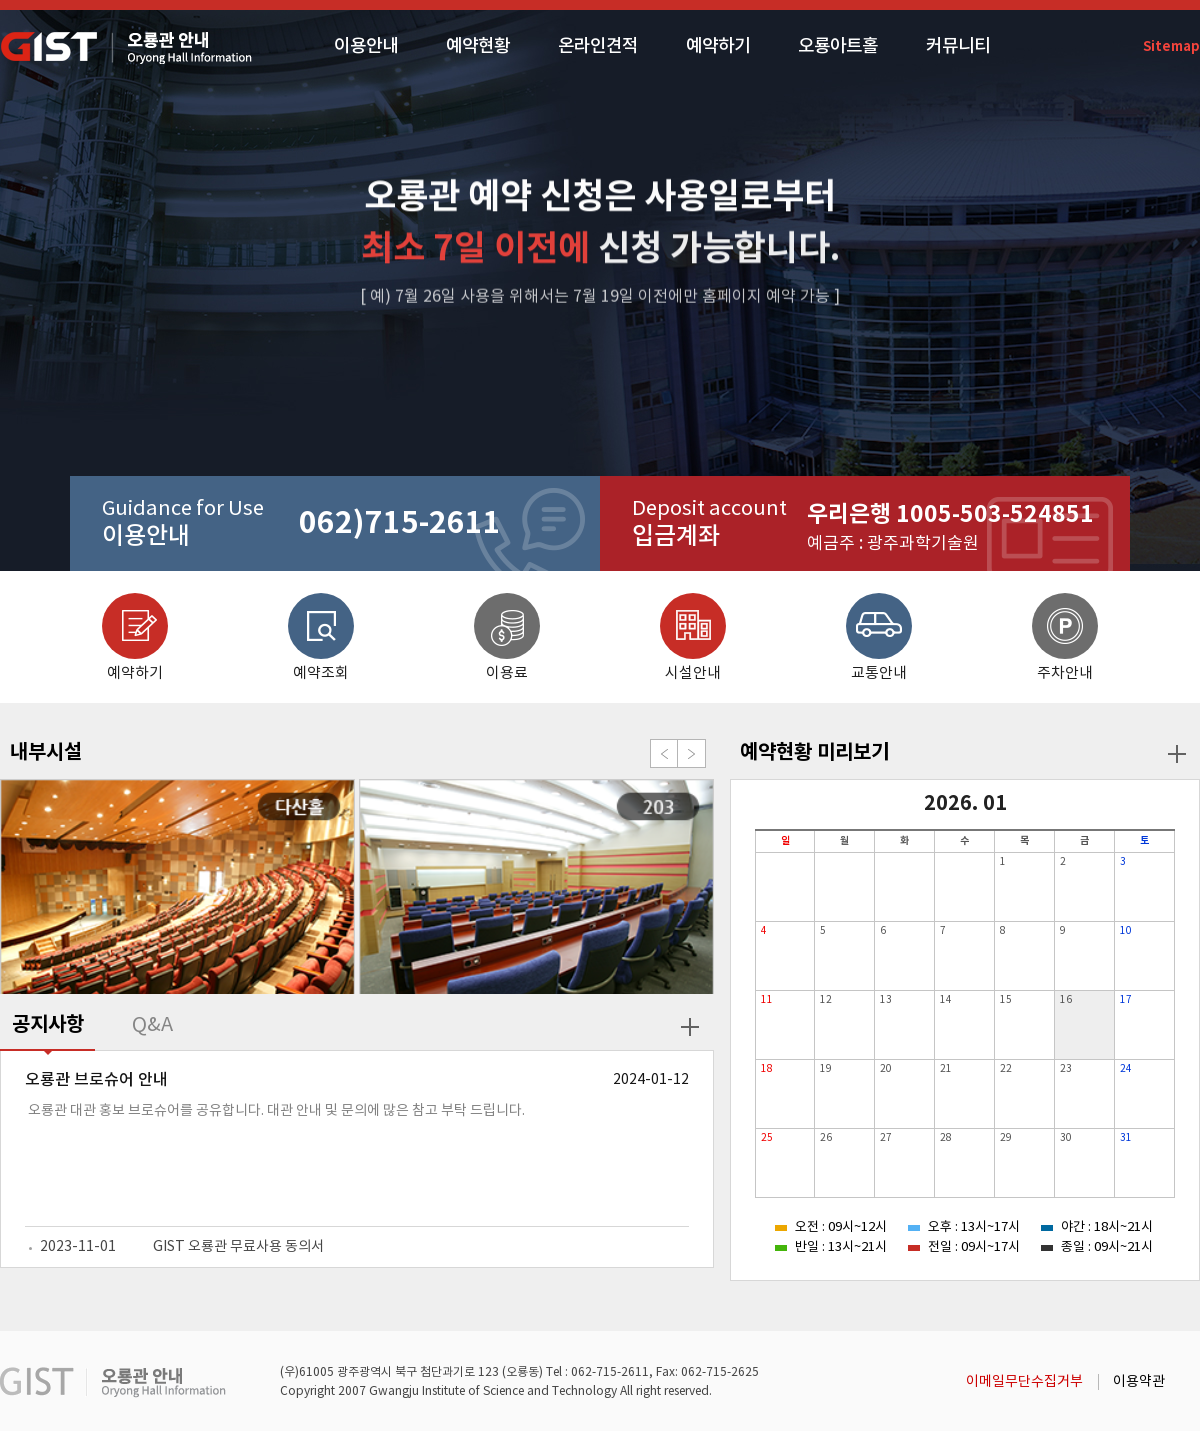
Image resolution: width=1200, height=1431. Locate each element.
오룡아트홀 (838, 46)
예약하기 (718, 46)
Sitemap (1171, 47)
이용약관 (1139, 1382)
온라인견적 (598, 46)
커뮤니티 (958, 46)
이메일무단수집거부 (1024, 1382)
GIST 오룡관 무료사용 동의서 (238, 1247)
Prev (664, 753)
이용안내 (366, 46)
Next (691, 753)
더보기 (690, 1026)
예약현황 (478, 46)
